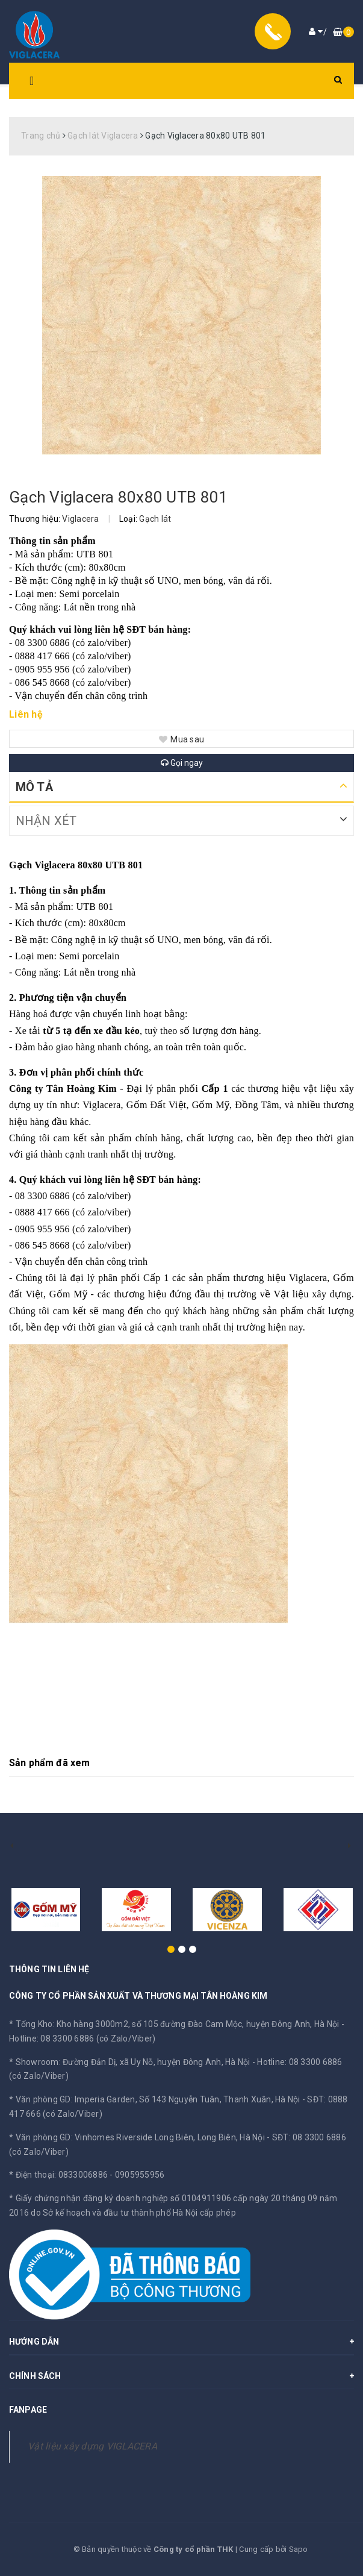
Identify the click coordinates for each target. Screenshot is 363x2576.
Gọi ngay (182, 763)
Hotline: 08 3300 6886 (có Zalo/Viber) (82, 2038)
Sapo (298, 2549)
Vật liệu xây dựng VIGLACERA (92, 2446)
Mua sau (181, 739)
